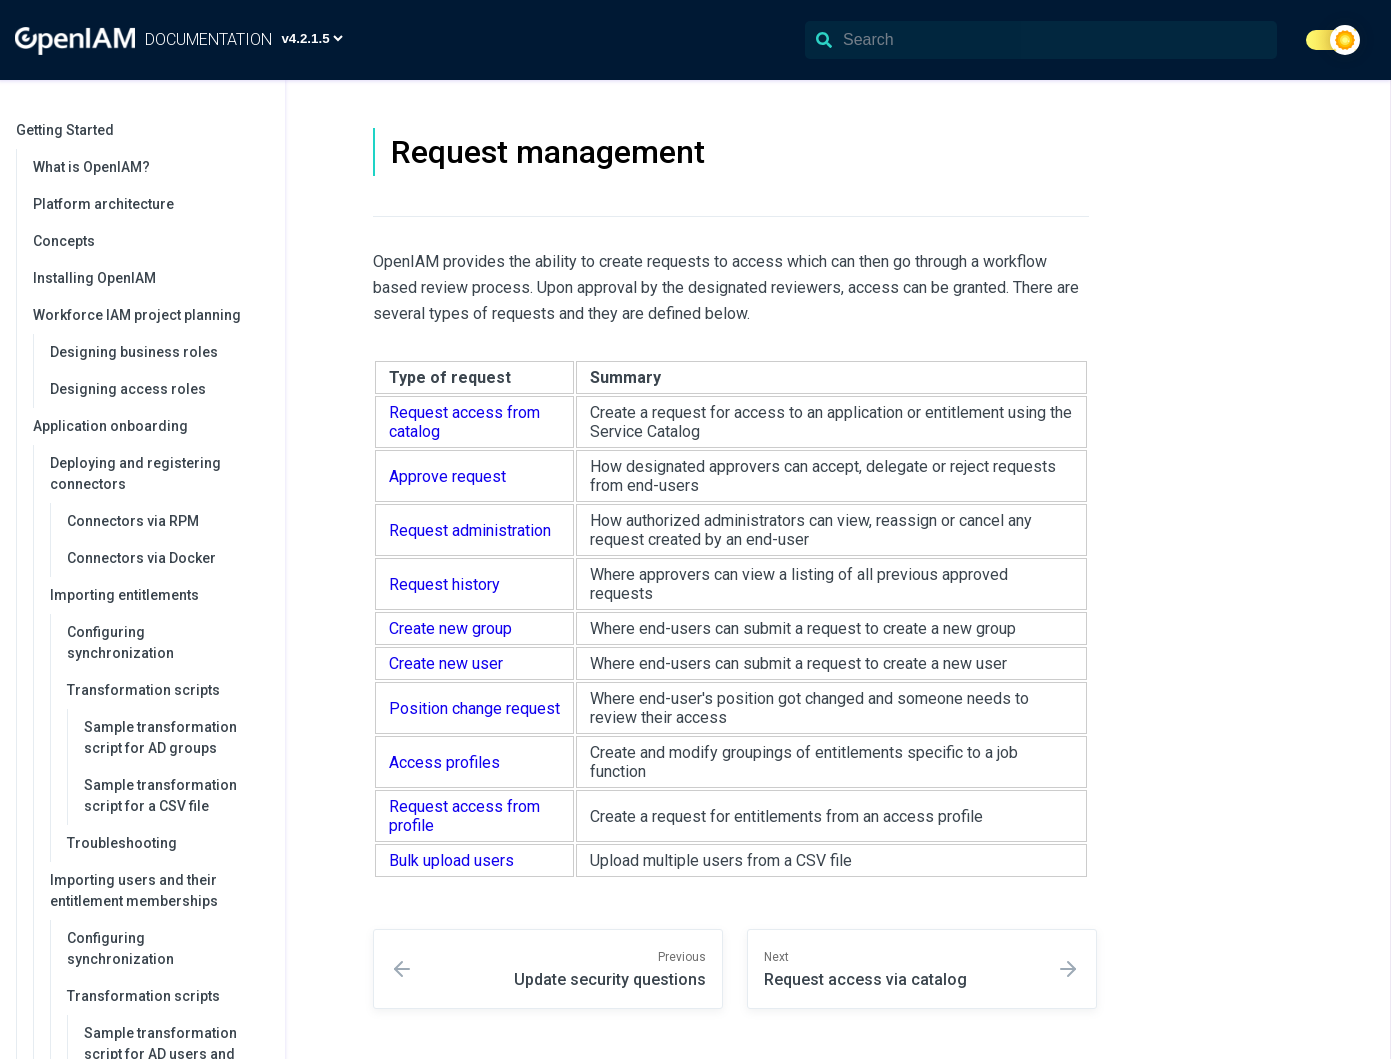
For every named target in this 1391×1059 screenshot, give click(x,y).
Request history (444, 584)
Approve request (447, 476)
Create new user (446, 663)
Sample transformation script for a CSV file (160, 795)
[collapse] (259, 130)
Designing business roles (134, 352)
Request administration (470, 530)
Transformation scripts (166, 690)
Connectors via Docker (141, 558)
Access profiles (444, 762)
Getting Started (140, 130)
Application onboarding (149, 426)
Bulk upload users (451, 860)
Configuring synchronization (120, 642)
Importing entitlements (157, 595)
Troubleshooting (122, 843)
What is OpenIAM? (91, 167)
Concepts (64, 241)
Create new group (450, 628)
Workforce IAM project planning (149, 315)
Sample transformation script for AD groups (160, 737)
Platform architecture (103, 204)
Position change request (474, 708)
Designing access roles (128, 389)
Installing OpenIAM (94, 278)
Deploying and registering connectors (157, 473)
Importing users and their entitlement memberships (157, 890)
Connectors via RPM (133, 521)
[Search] (1041, 40)
